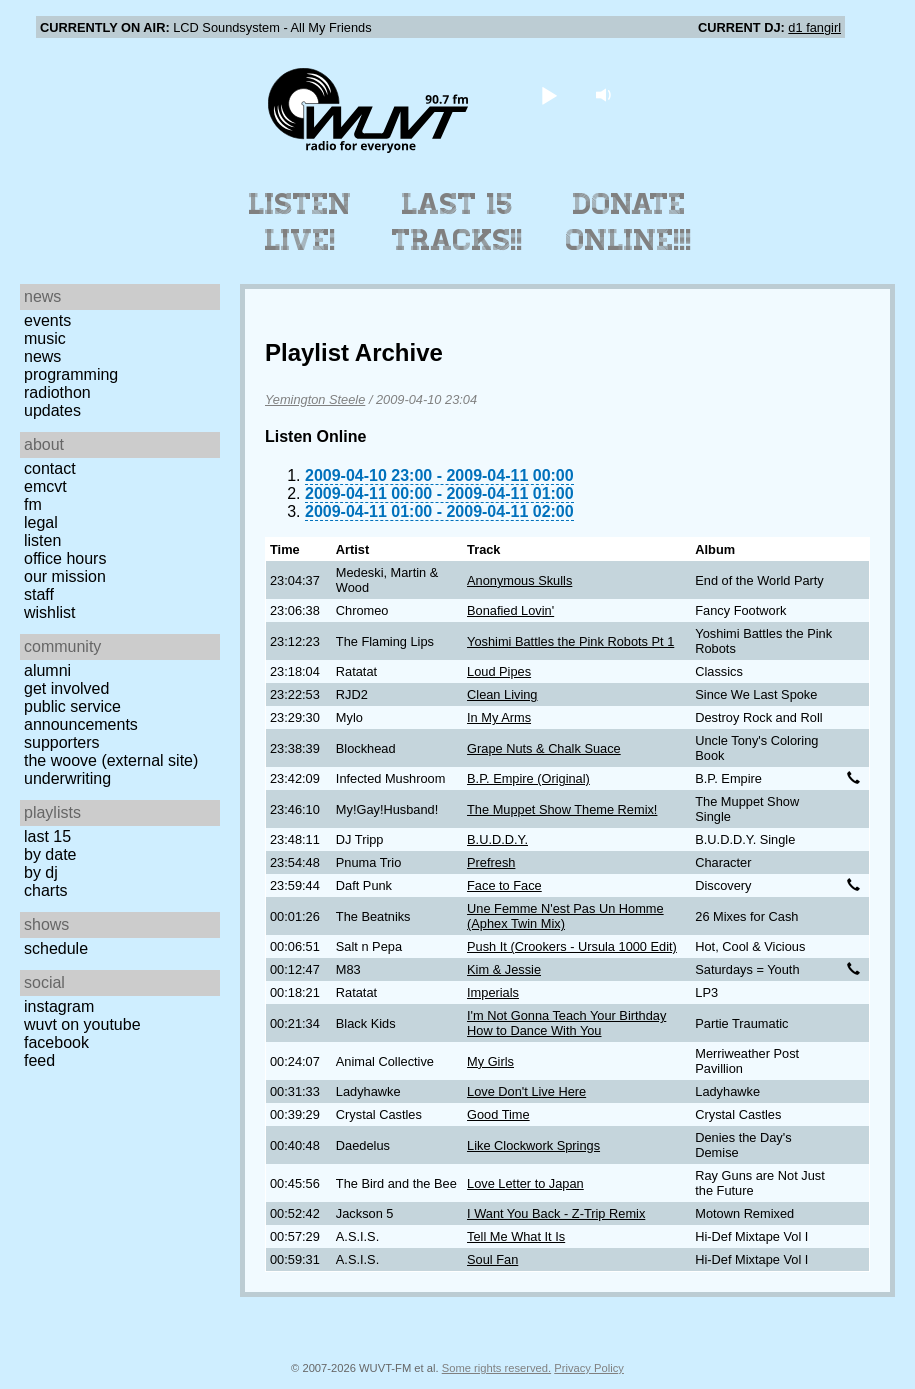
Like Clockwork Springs (533, 1145)
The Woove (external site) (111, 760)
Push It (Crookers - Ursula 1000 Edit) (572, 946)
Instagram (59, 1006)
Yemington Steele (315, 399)
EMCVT (45, 486)
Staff (39, 594)
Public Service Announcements (81, 715)
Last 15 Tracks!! (457, 222)
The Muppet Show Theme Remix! (562, 809)
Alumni (47, 670)
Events (47, 320)
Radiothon (57, 392)
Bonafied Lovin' (510, 610)
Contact (50, 468)
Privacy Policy (589, 1368)
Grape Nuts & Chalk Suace (544, 748)
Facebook (56, 1042)
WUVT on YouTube (82, 1024)
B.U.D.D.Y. (497, 839)
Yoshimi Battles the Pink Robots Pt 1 (570, 641)
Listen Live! (300, 222)
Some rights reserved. (496, 1368)
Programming (71, 374)
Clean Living (502, 694)
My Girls (490, 1061)
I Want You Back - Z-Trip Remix (556, 1213)
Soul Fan (492, 1259)
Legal (41, 522)
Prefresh (491, 862)
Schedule (56, 948)
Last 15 (47, 836)
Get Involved (66, 688)
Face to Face (504, 885)
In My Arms (499, 717)
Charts (46, 890)
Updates (52, 410)
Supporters (62, 742)
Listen (42, 540)
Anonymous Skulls (519, 580)
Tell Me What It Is (516, 1236)
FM (33, 504)
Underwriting (67, 778)
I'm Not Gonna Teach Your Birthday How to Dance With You (566, 1023)
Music (45, 338)
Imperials (493, 992)
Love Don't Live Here (526, 1091)
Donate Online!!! (629, 222)
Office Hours (65, 558)
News (42, 356)
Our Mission (65, 576)
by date (50, 854)
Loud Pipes (499, 671)
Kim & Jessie (504, 969)
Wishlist (50, 612)
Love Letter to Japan (525, 1183)
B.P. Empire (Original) (528, 778)
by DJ (41, 872)
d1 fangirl (814, 27)
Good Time (498, 1114)
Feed (39, 1060)
